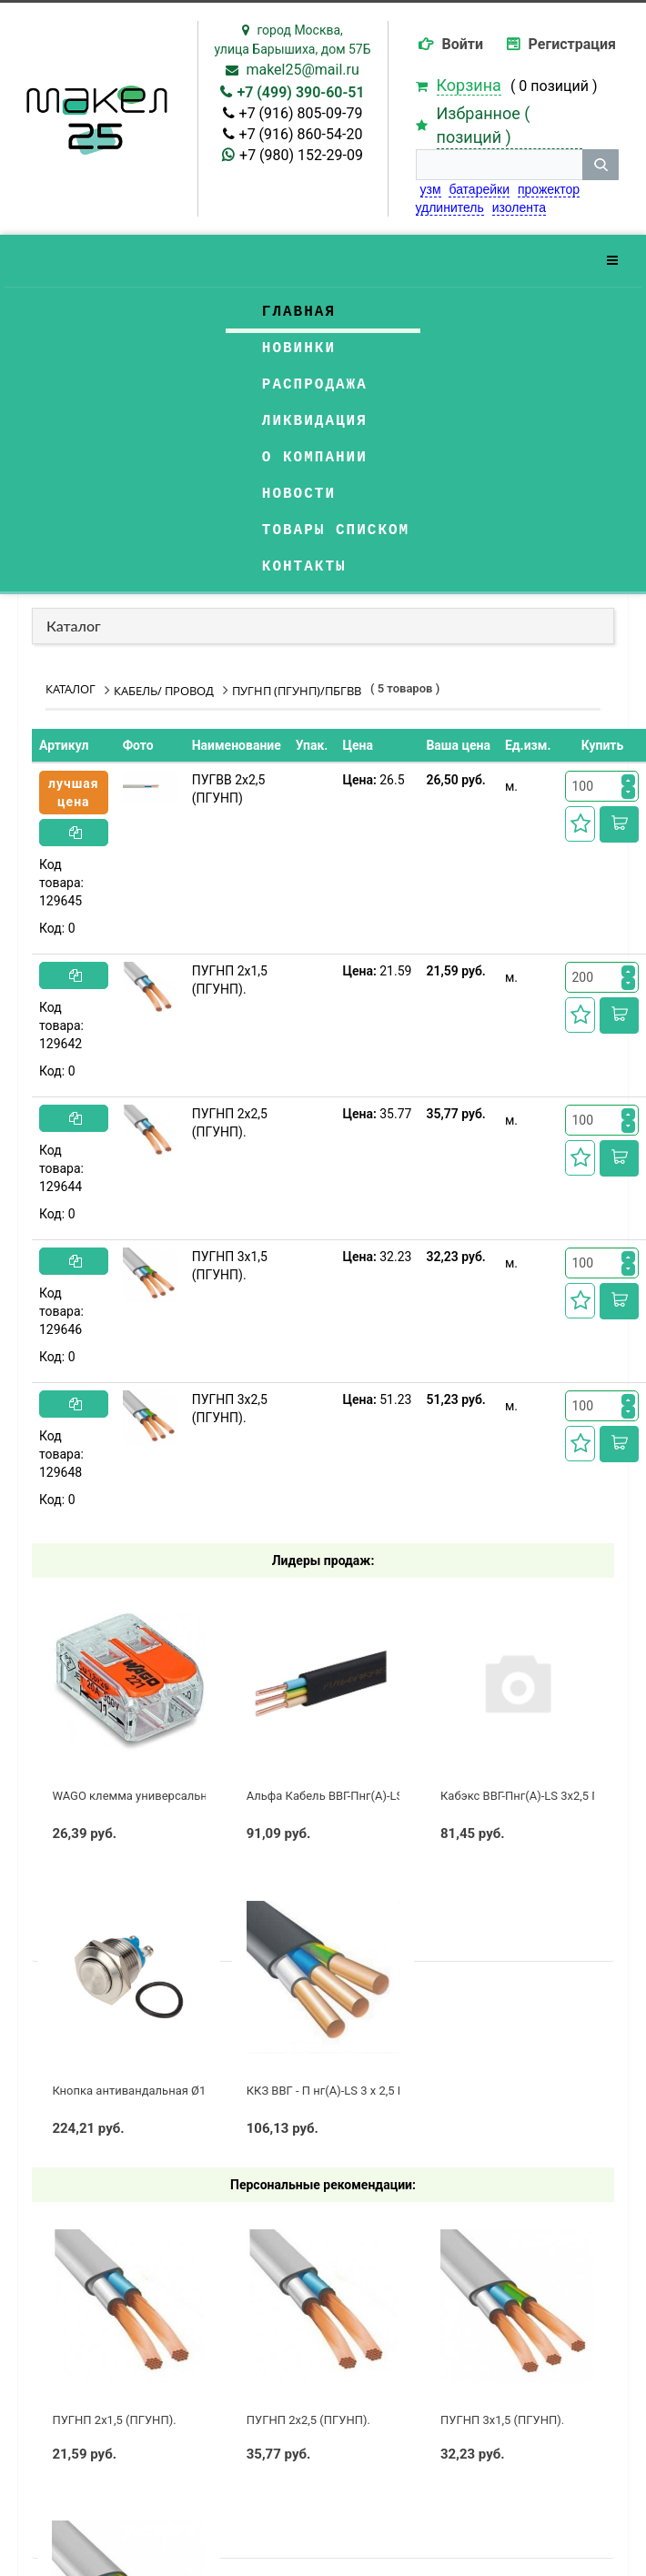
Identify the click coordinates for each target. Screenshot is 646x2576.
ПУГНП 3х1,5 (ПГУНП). (229, 1265)
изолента (519, 207)
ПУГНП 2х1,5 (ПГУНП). (229, 980)
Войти (463, 44)
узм (430, 189)
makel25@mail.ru (302, 69)
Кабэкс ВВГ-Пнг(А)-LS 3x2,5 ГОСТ (530, 1796)
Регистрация (572, 44)
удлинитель (450, 207)
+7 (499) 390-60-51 (300, 92)
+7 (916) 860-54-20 (301, 134)
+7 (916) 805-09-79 (301, 113)
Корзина (469, 85)
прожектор (549, 189)
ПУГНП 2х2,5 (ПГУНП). (229, 1122)
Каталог (73, 625)
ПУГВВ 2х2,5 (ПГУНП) (229, 789)
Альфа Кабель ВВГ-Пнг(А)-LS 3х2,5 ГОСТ (357, 1796)
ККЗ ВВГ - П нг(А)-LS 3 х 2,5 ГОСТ (337, 2090)
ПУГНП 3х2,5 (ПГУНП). (229, 1408)
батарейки (479, 189)
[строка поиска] (499, 164)
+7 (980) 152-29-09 (301, 155)
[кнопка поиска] (600, 164)
